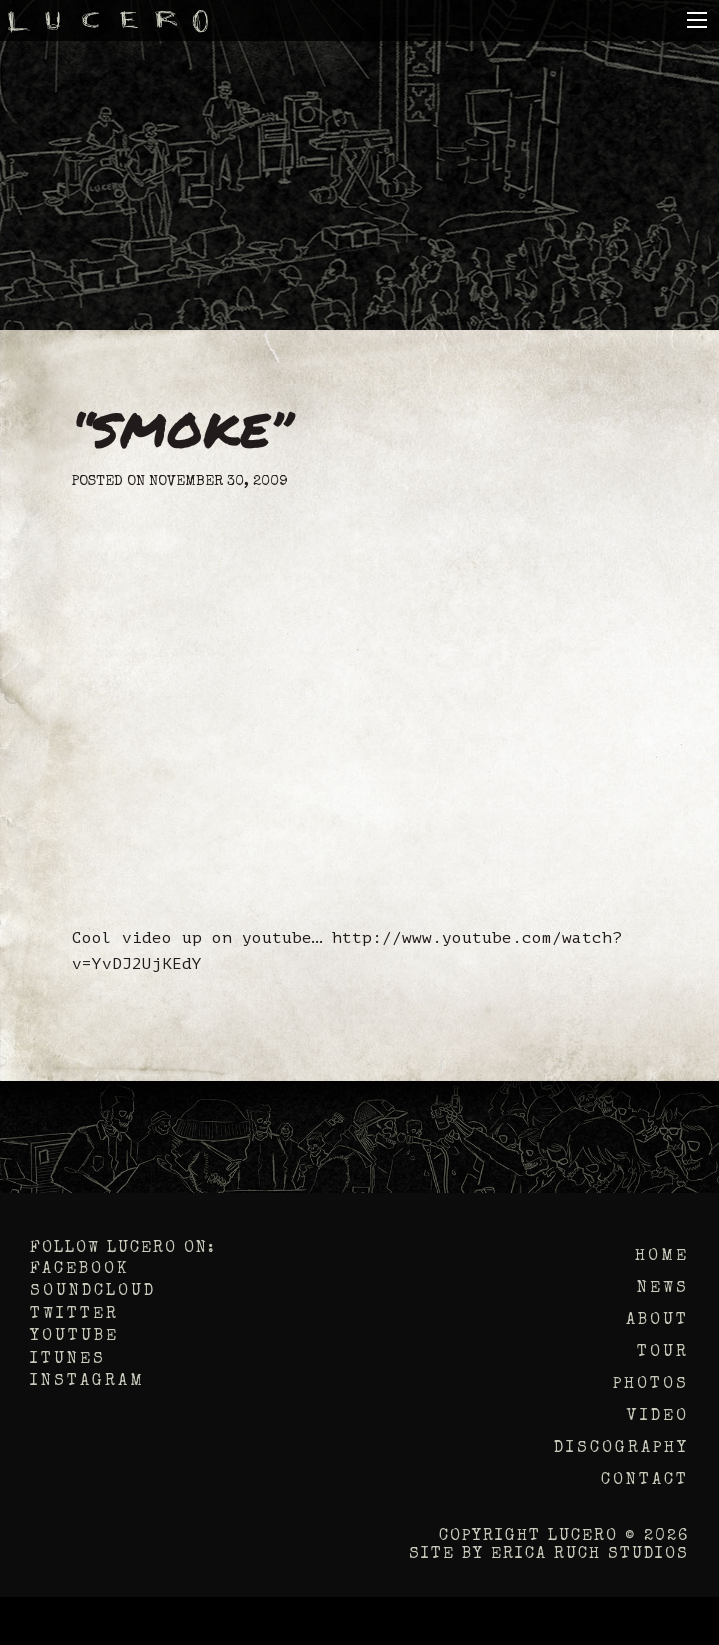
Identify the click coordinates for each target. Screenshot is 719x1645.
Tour (663, 1353)
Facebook (79, 1270)
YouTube (74, 1337)
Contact (645, 1481)
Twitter (74, 1315)
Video (658, 1417)
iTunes (68, 1360)
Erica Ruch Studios (590, 1555)
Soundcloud (93, 1292)
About (657, 1321)
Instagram (87, 1382)
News (663, 1289)
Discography (621, 1449)
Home (662, 1257)
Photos (651, 1385)
